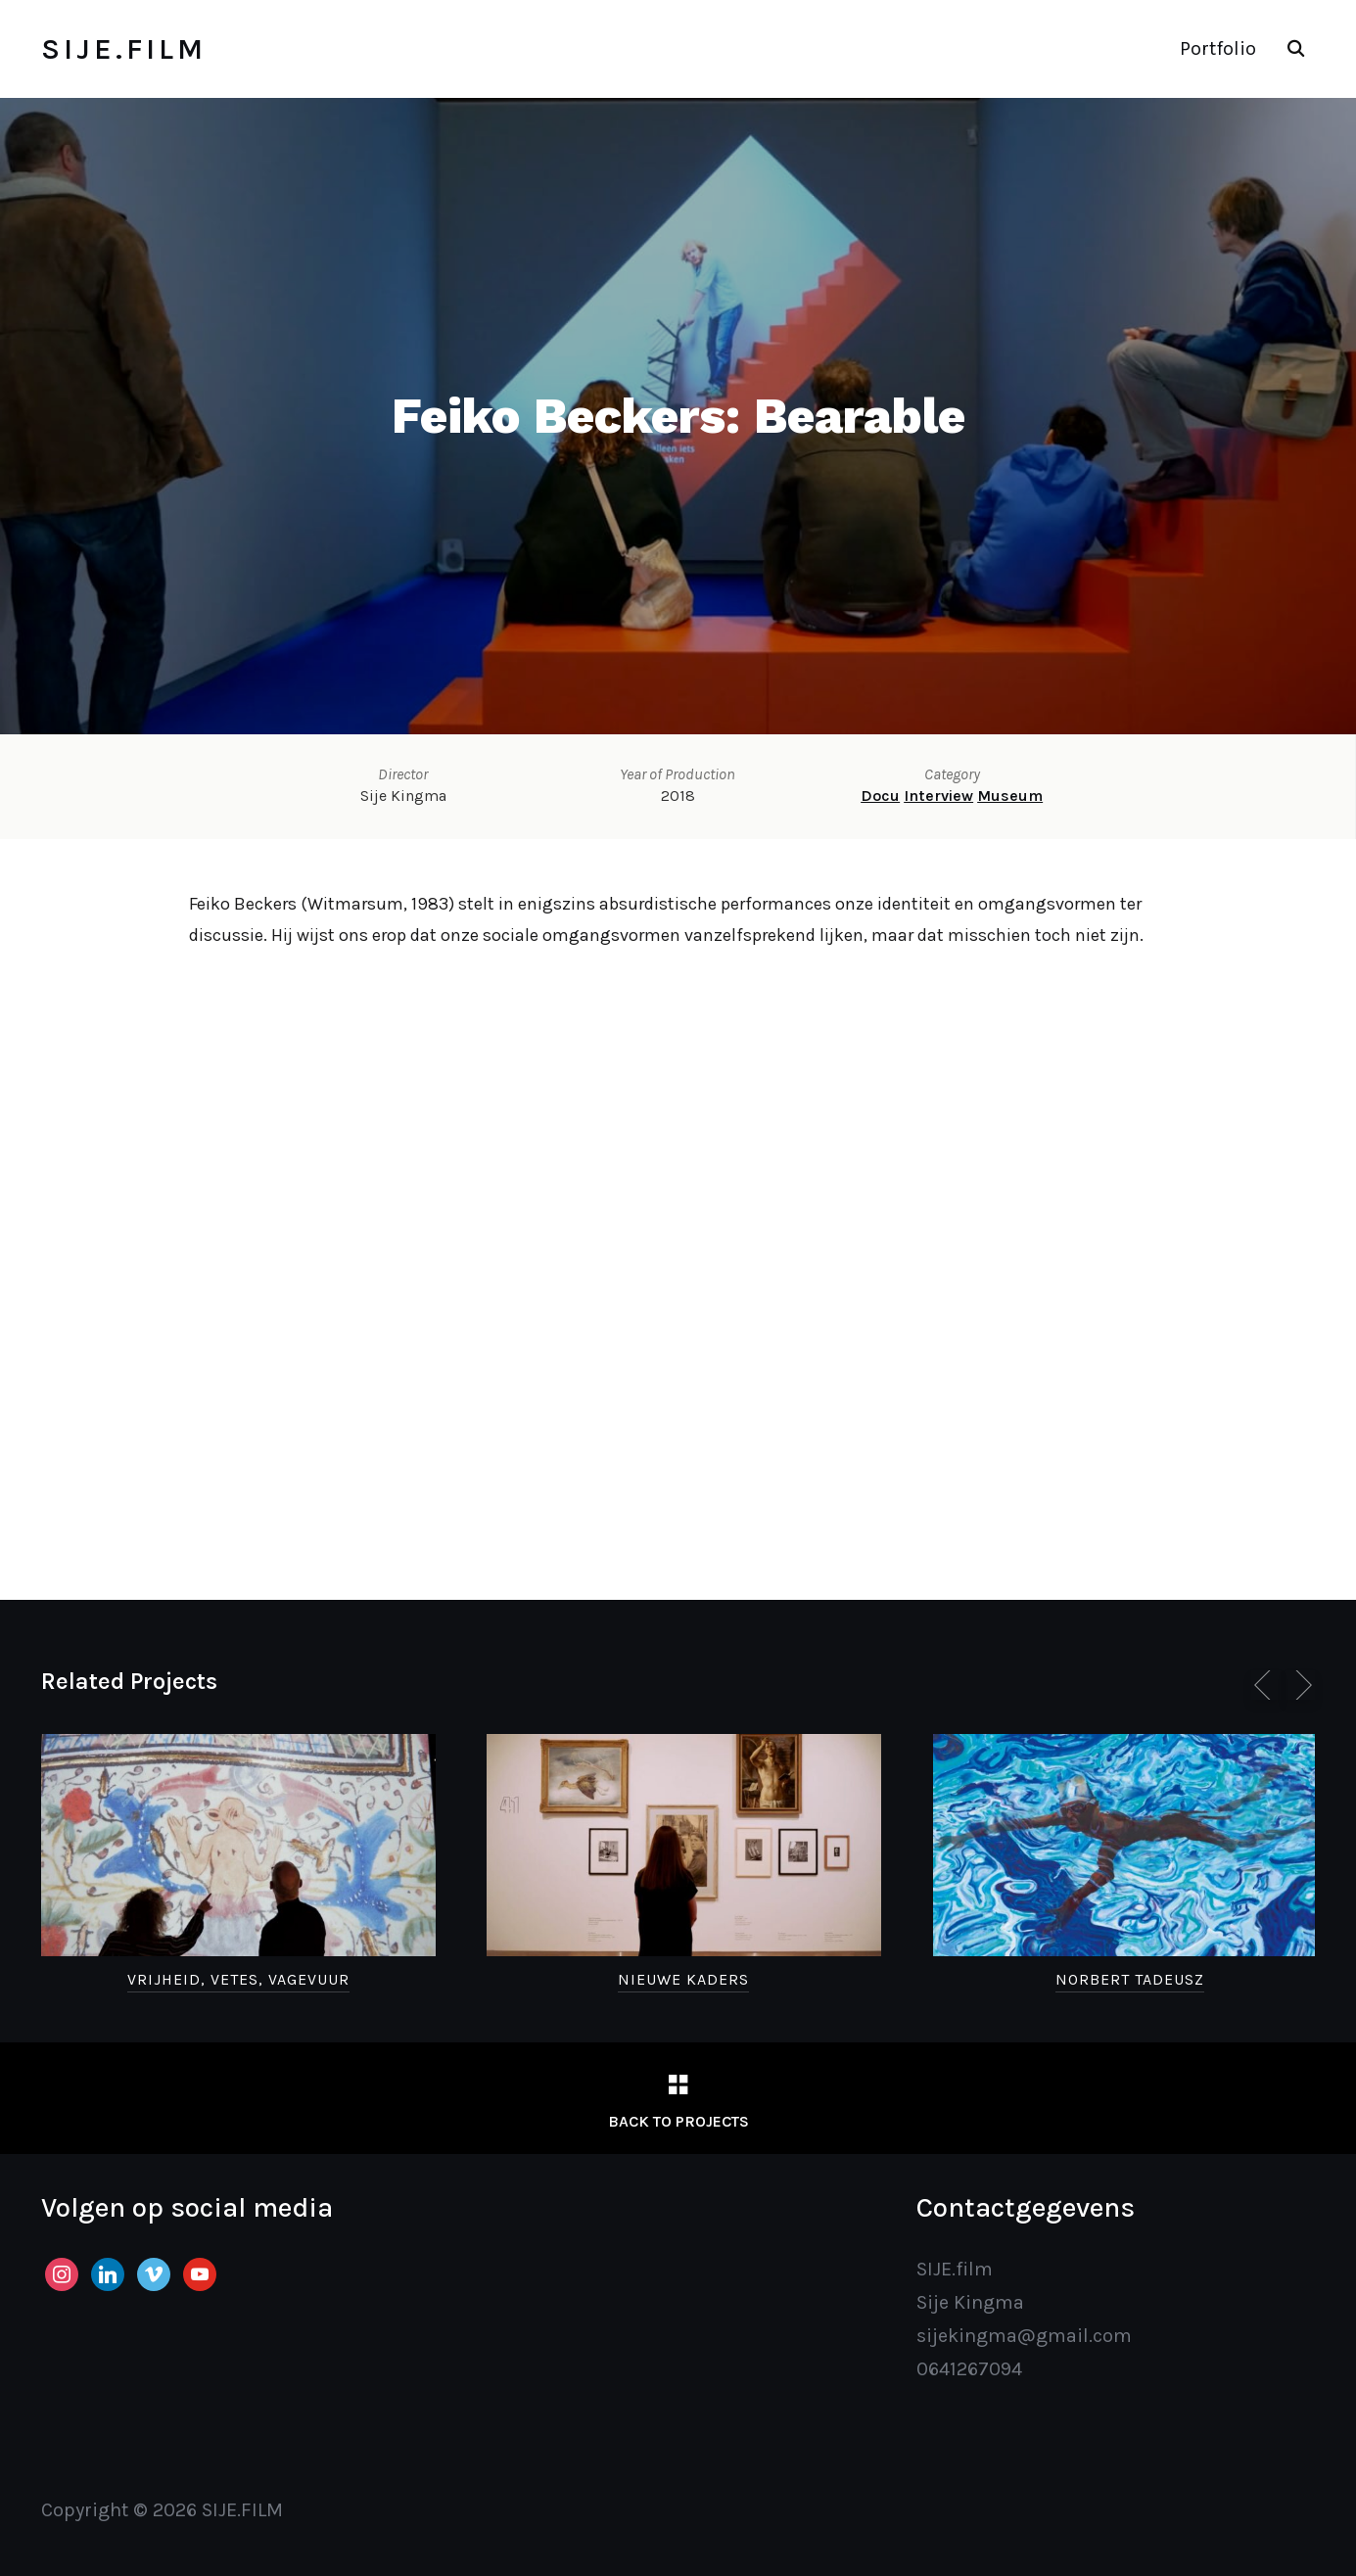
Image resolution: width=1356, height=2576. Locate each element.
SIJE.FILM (124, 49)
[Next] (1300, 1685)
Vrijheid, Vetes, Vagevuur (238, 1979)
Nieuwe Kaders (683, 1979)
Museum (1010, 795)
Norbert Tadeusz (1129, 1979)
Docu (880, 795)
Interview (938, 795)
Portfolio (1218, 48)
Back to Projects (678, 2121)
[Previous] (1266, 1685)
